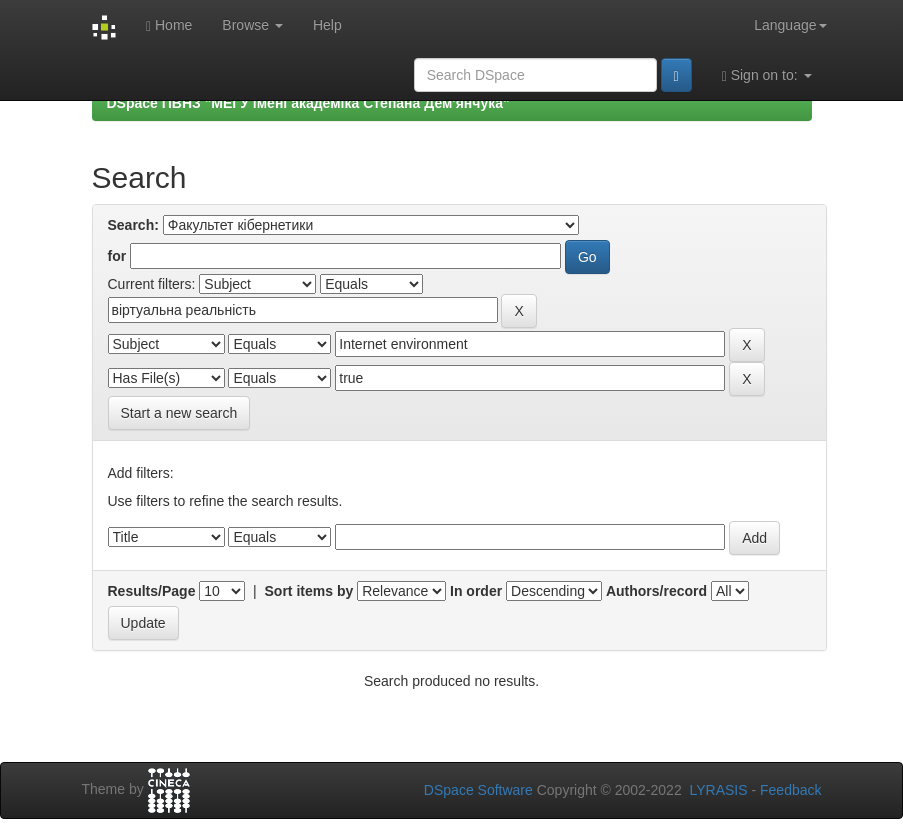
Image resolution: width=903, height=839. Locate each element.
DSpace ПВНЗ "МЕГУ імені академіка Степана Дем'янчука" (308, 103)
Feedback (790, 790)
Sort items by (309, 591)
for (117, 256)
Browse (252, 25)
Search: (133, 225)
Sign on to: (767, 75)
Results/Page (152, 591)
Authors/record (656, 591)
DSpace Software (478, 790)
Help (327, 25)
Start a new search (179, 413)
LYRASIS (718, 790)
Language (790, 25)
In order (476, 591)
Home (169, 25)
